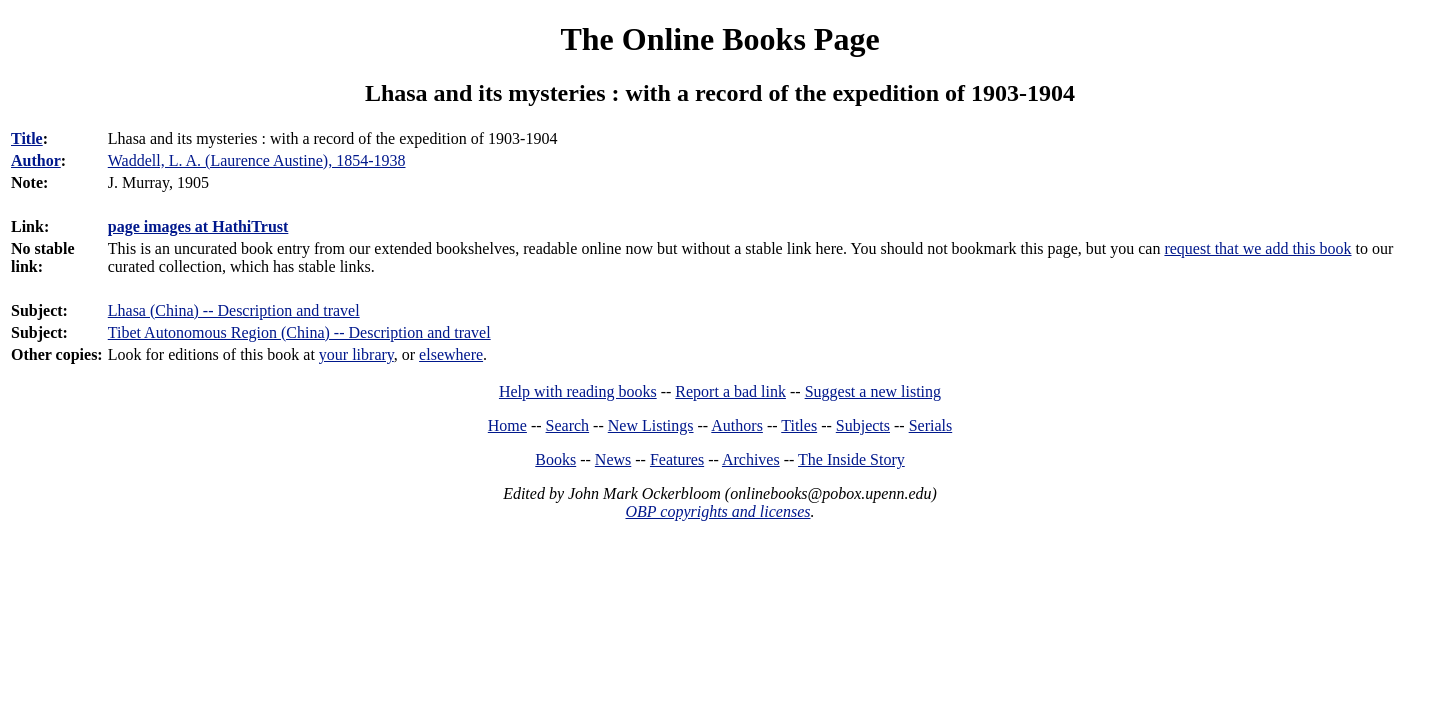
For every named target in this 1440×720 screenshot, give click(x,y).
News (613, 459)
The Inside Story (851, 459)
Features (677, 459)
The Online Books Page (719, 39)
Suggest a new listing (873, 391)
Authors (737, 425)
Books (555, 459)
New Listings (651, 425)
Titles (799, 425)
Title (27, 138)
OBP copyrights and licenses (717, 511)
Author (36, 160)
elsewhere (451, 354)
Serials (931, 425)
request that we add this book (1257, 248)
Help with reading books (578, 391)
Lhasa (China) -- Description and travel (234, 310)
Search (568, 425)
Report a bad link (730, 391)
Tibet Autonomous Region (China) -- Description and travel (299, 332)
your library (356, 354)
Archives (751, 459)
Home (507, 425)
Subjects (863, 425)
